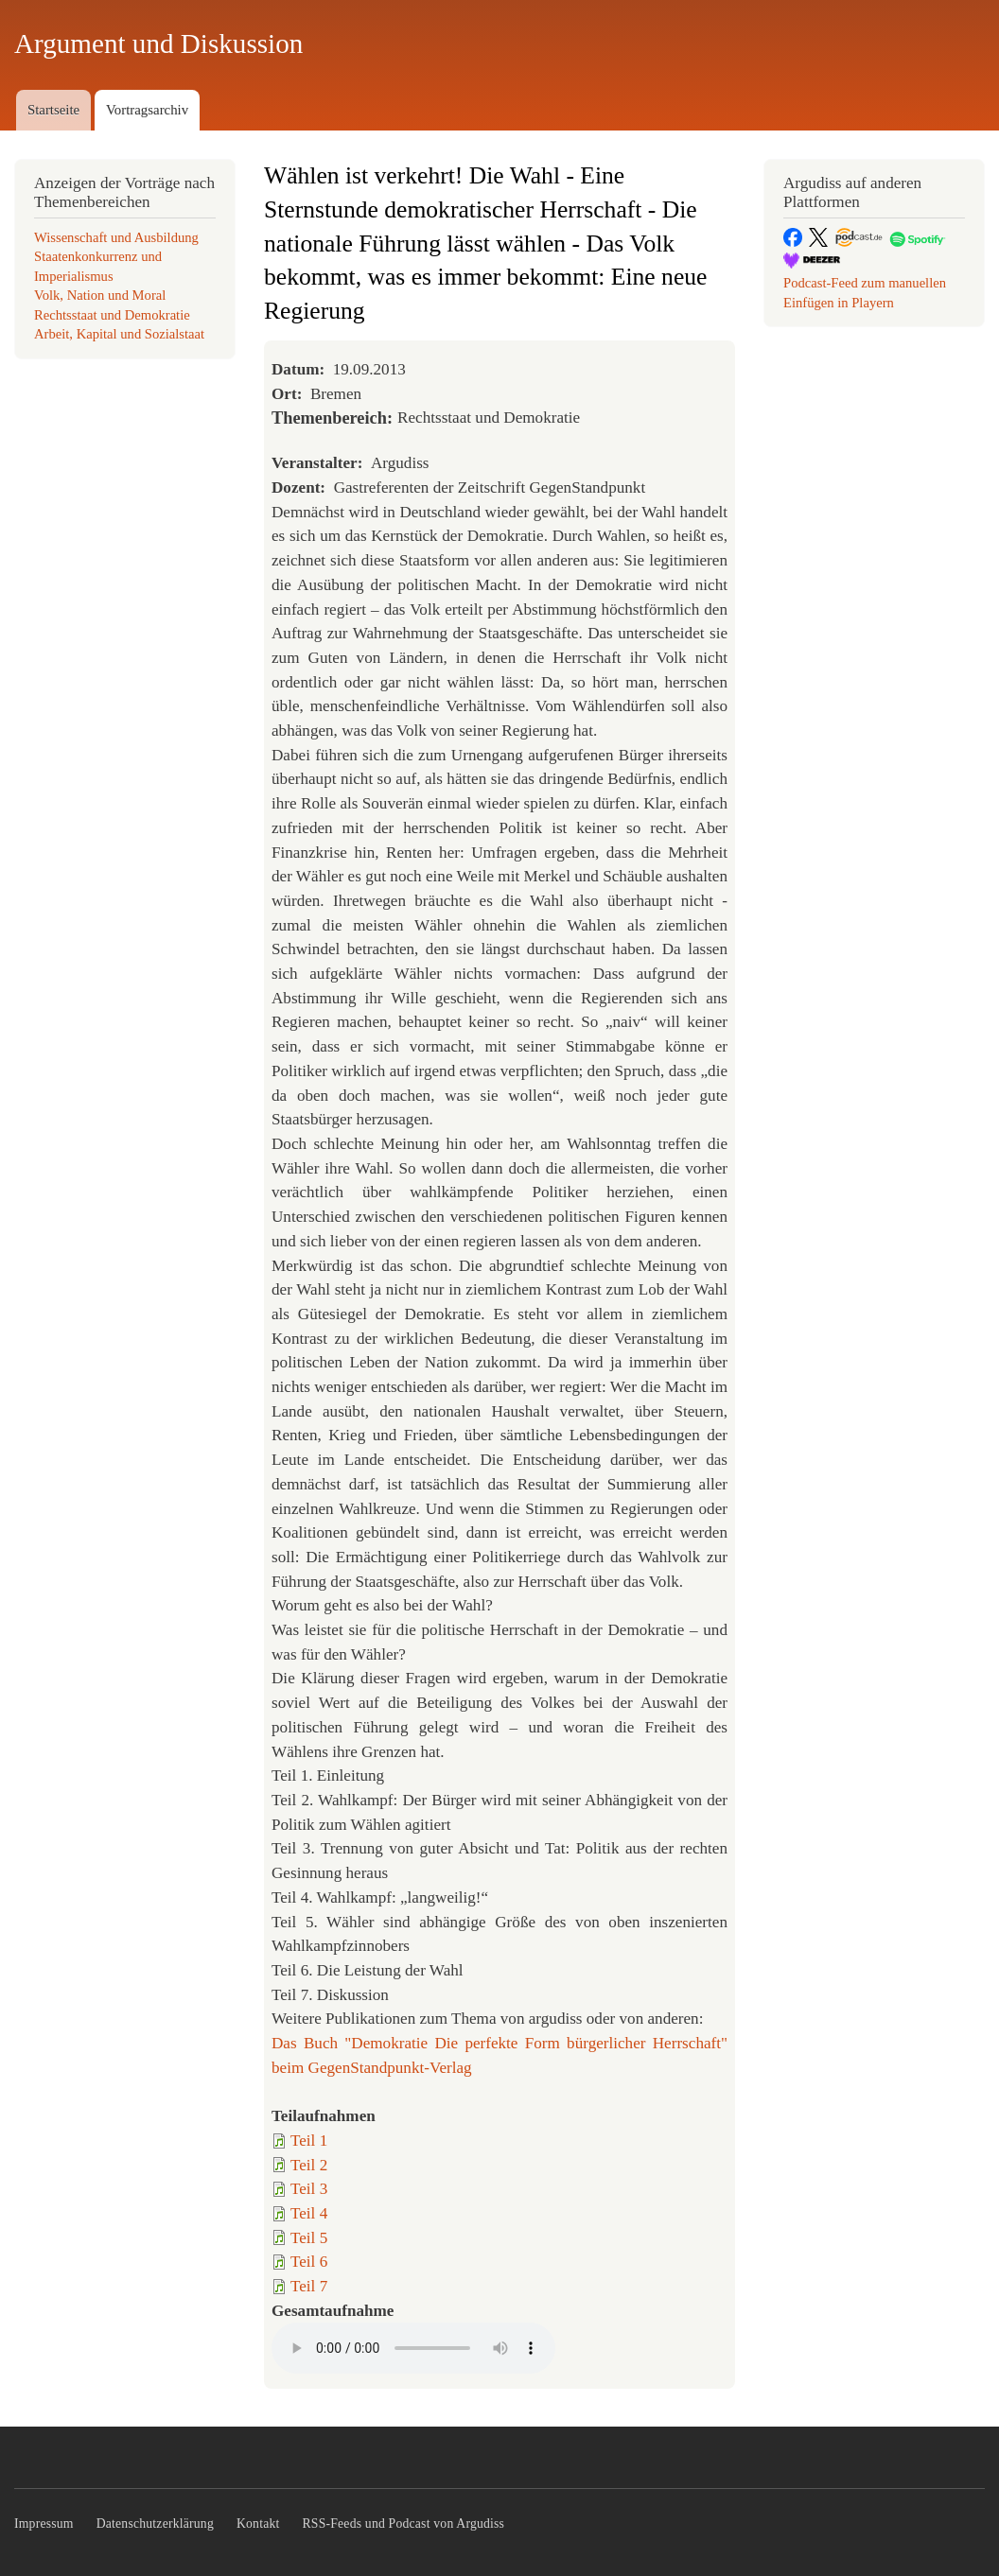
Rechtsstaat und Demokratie (112, 314)
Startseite (53, 109)
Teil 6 (308, 2262)
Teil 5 (308, 2238)
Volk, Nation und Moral (100, 295)
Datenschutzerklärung (155, 2523)
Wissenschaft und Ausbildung (116, 237)
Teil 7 (308, 2286)
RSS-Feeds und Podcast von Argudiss (404, 2523)
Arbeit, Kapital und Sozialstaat (119, 333)
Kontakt (258, 2523)
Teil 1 (308, 2141)
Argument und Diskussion (158, 43)
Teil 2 (308, 2165)
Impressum (44, 2523)
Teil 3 (308, 2189)
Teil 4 (308, 2213)
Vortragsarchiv (147, 109)
